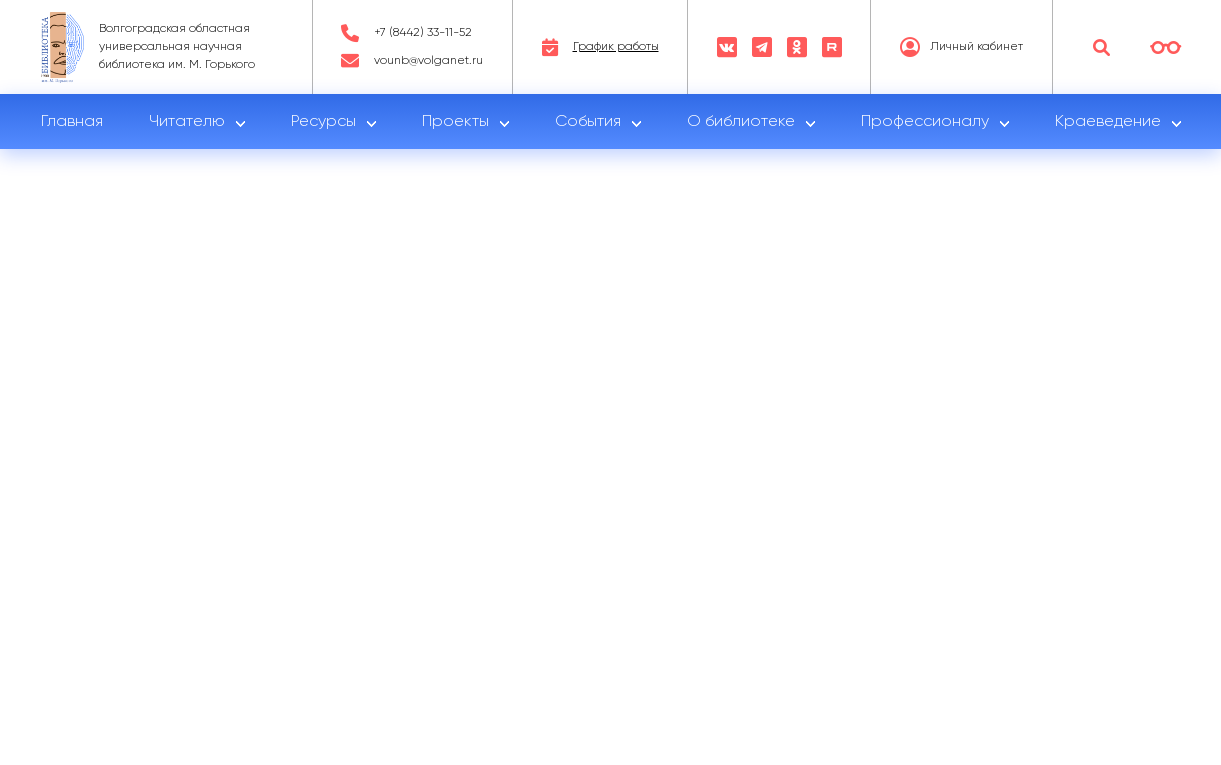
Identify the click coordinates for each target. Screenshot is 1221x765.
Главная (72, 122)
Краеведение (1108, 122)
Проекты (455, 122)
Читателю (187, 122)
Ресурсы (323, 122)
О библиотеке (741, 122)
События (588, 122)
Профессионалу (925, 122)
